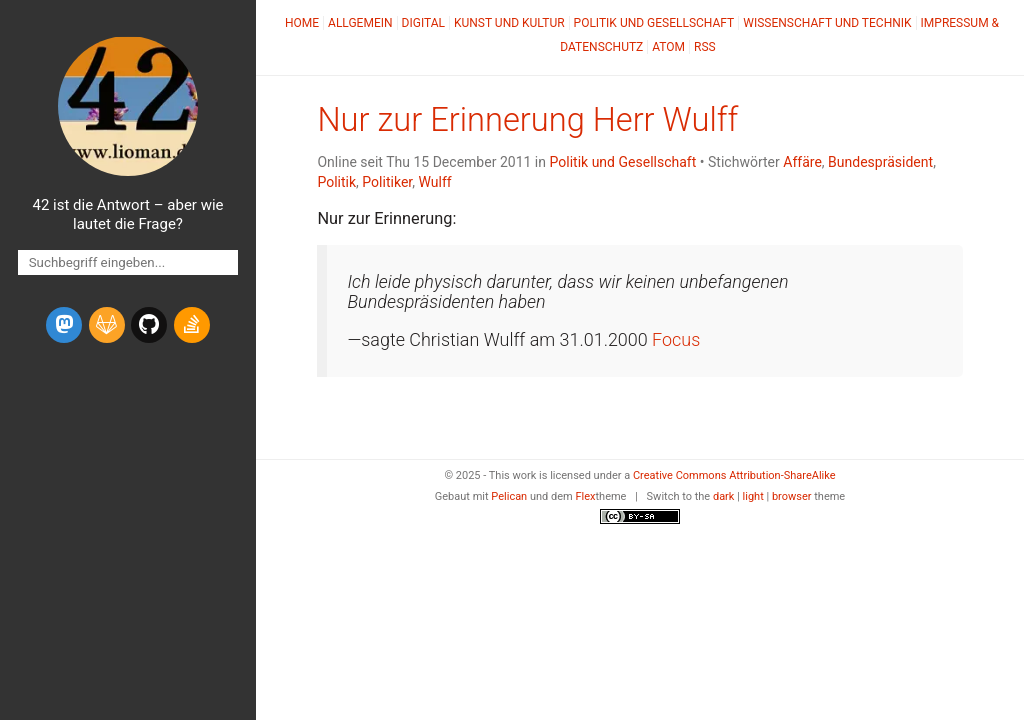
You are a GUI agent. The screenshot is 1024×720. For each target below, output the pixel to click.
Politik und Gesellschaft (654, 23)
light (753, 496)
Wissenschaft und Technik (827, 23)
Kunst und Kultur (509, 23)
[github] (149, 325)
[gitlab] (107, 325)
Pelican (509, 496)
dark (724, 496)
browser (792, 496)
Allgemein (360, 23)
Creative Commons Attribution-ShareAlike (734, 475)
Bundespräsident (880, 162)
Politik (336, 182)
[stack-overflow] (192, 325)
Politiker (387, 182)
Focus (676, 339)
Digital (423, 23)
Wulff (434, 182)
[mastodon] (64, 325)
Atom (668, 47)
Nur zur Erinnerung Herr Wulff (527, 120)
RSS (705, 47)
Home (302, 23)
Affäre (802, 162)
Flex (585, 496)
